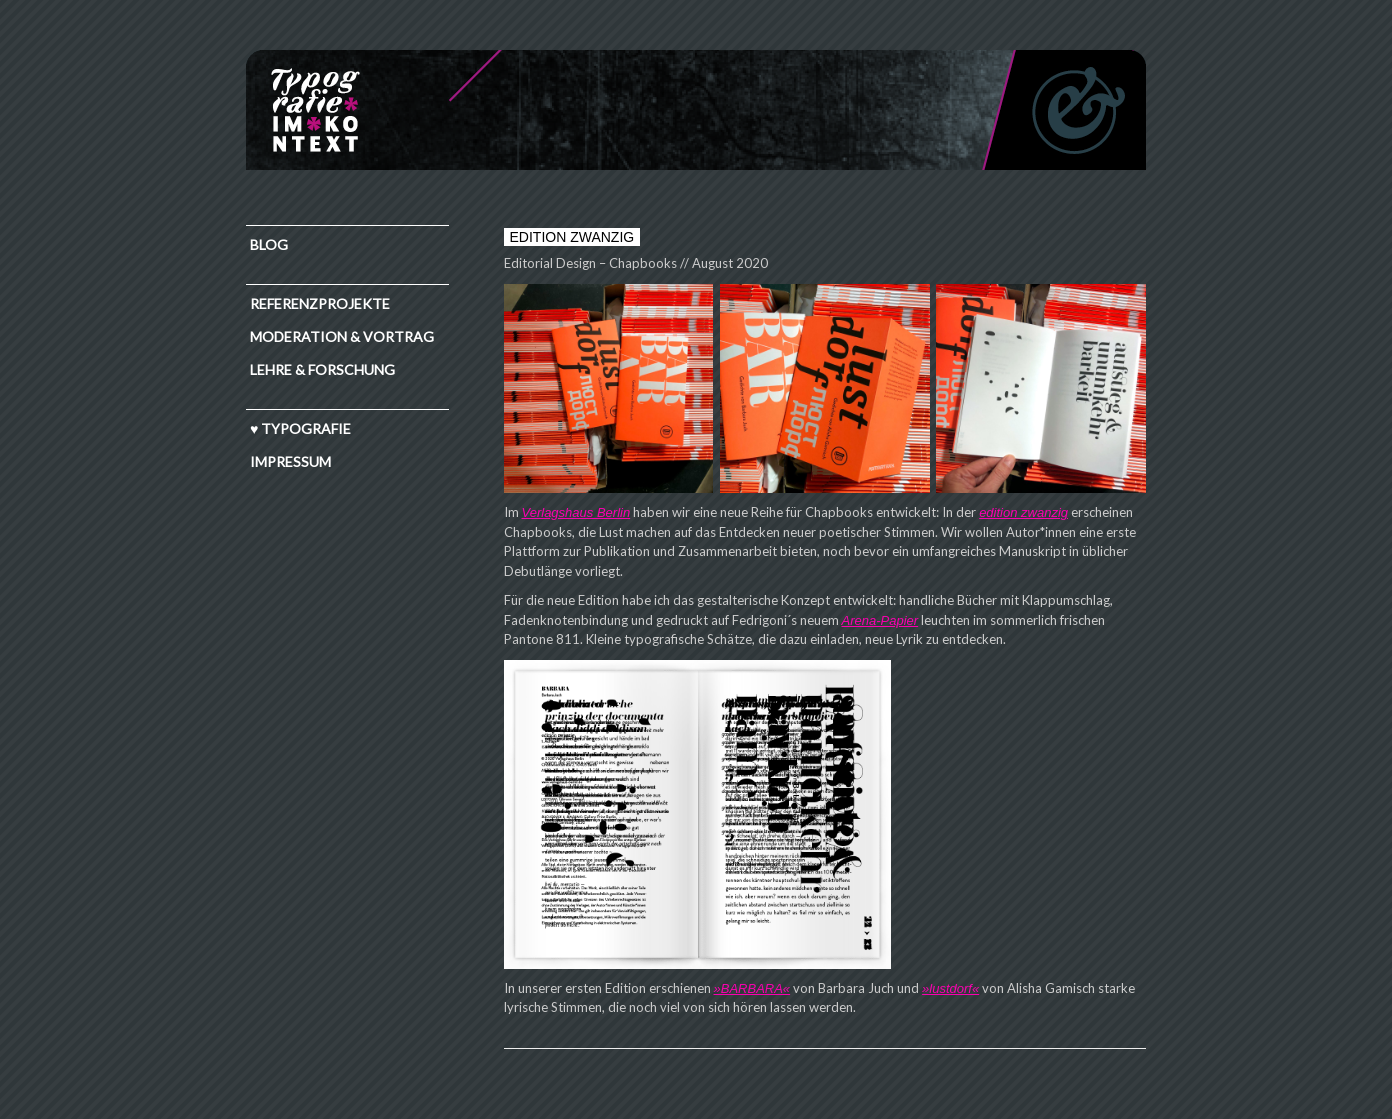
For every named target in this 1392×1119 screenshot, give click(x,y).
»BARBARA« (752, 988)
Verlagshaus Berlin (576, 512)
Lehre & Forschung (322, 369)
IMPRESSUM (290, 461)
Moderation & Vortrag (342, 336)
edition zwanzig (1023, 512)
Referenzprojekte (320, 303)
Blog (269, 244)
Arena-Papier (880, 620)
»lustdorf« (950, 988)
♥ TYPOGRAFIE (300, 428)
